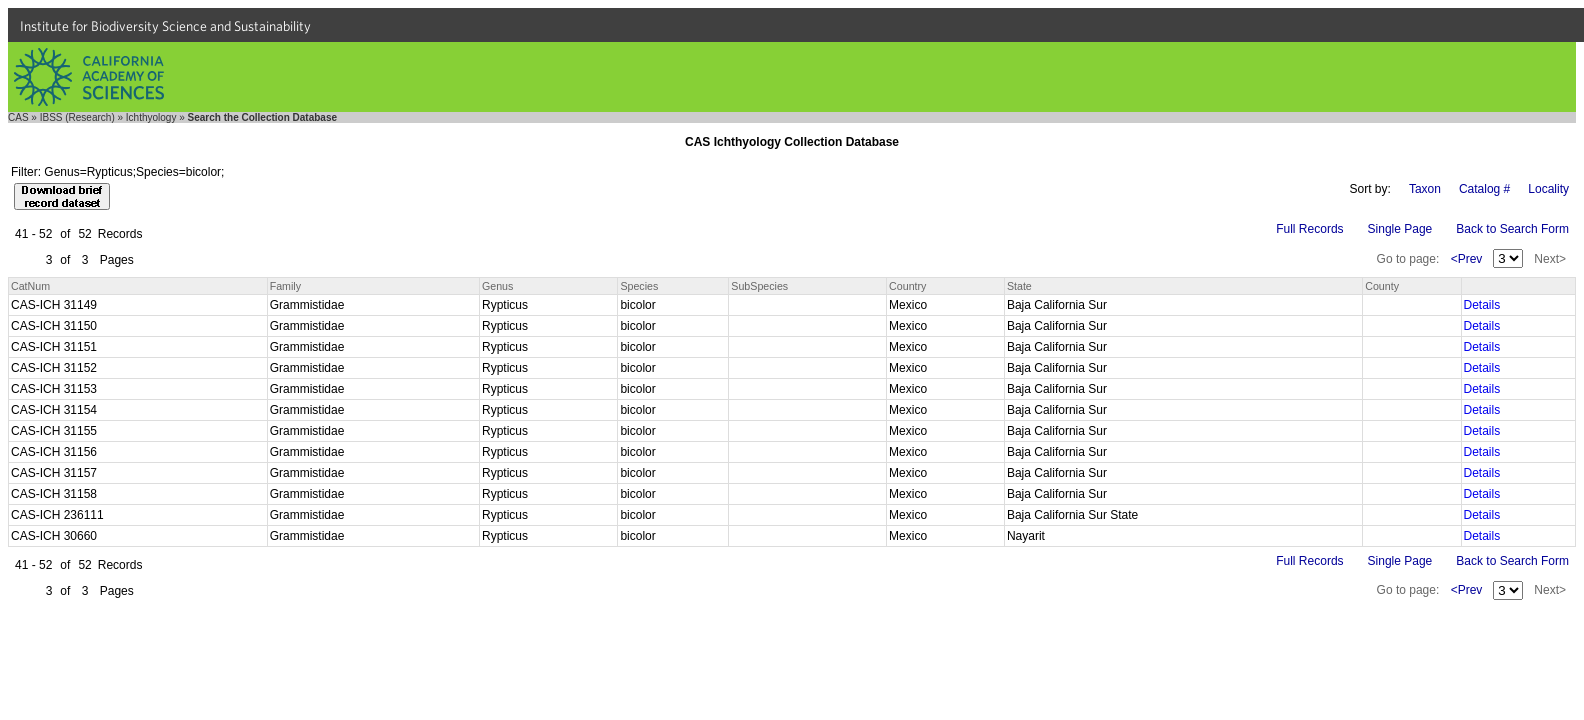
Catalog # (1484, 189)
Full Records (1309, 229)
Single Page (1400, 229)
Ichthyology (151, 117)
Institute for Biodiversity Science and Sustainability (165, 26)
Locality (1548, 189)
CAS (18, 117)
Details (1482, 305)
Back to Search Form (1512, 229)
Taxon (1425, 189)
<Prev (1467, 259)
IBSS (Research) (77, 117)
